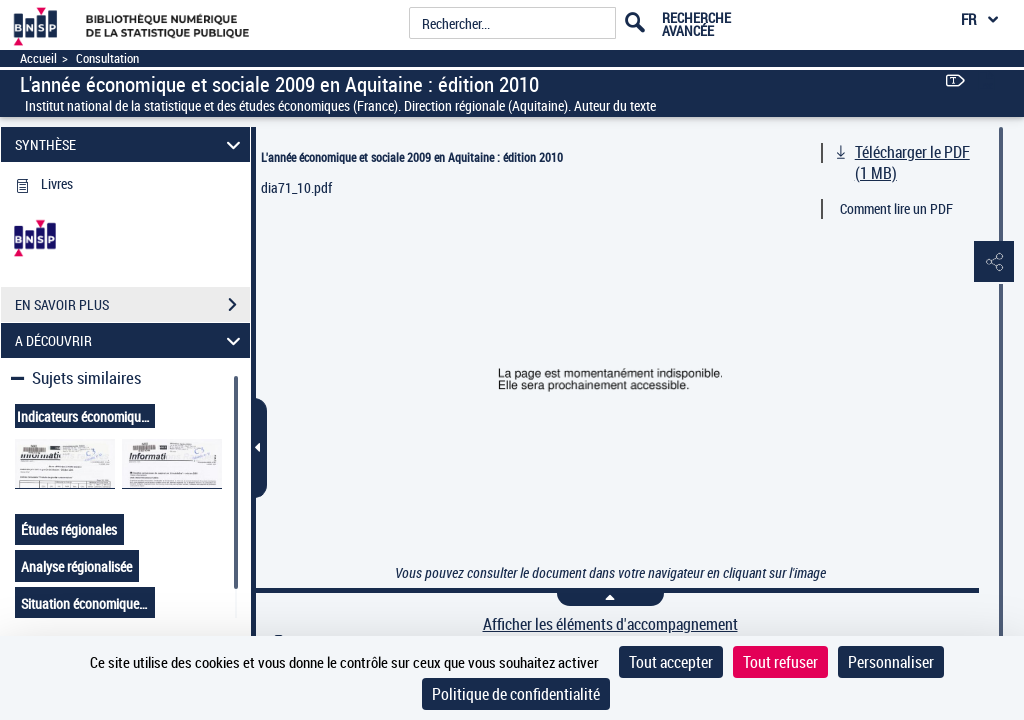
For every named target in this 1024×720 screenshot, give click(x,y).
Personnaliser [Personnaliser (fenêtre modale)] (891, 662)
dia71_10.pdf (296, 187)
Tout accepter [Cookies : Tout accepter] (671, 662)
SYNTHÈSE (131, 144)
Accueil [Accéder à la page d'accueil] (38, 58)
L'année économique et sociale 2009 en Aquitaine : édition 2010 (412, 157)
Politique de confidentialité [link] (516, 694)
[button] (989, 263)
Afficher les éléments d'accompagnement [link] (610, 624)
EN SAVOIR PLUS (132, 305)
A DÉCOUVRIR (131, 340)
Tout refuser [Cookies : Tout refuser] (780, 662)
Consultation (107, 58)
